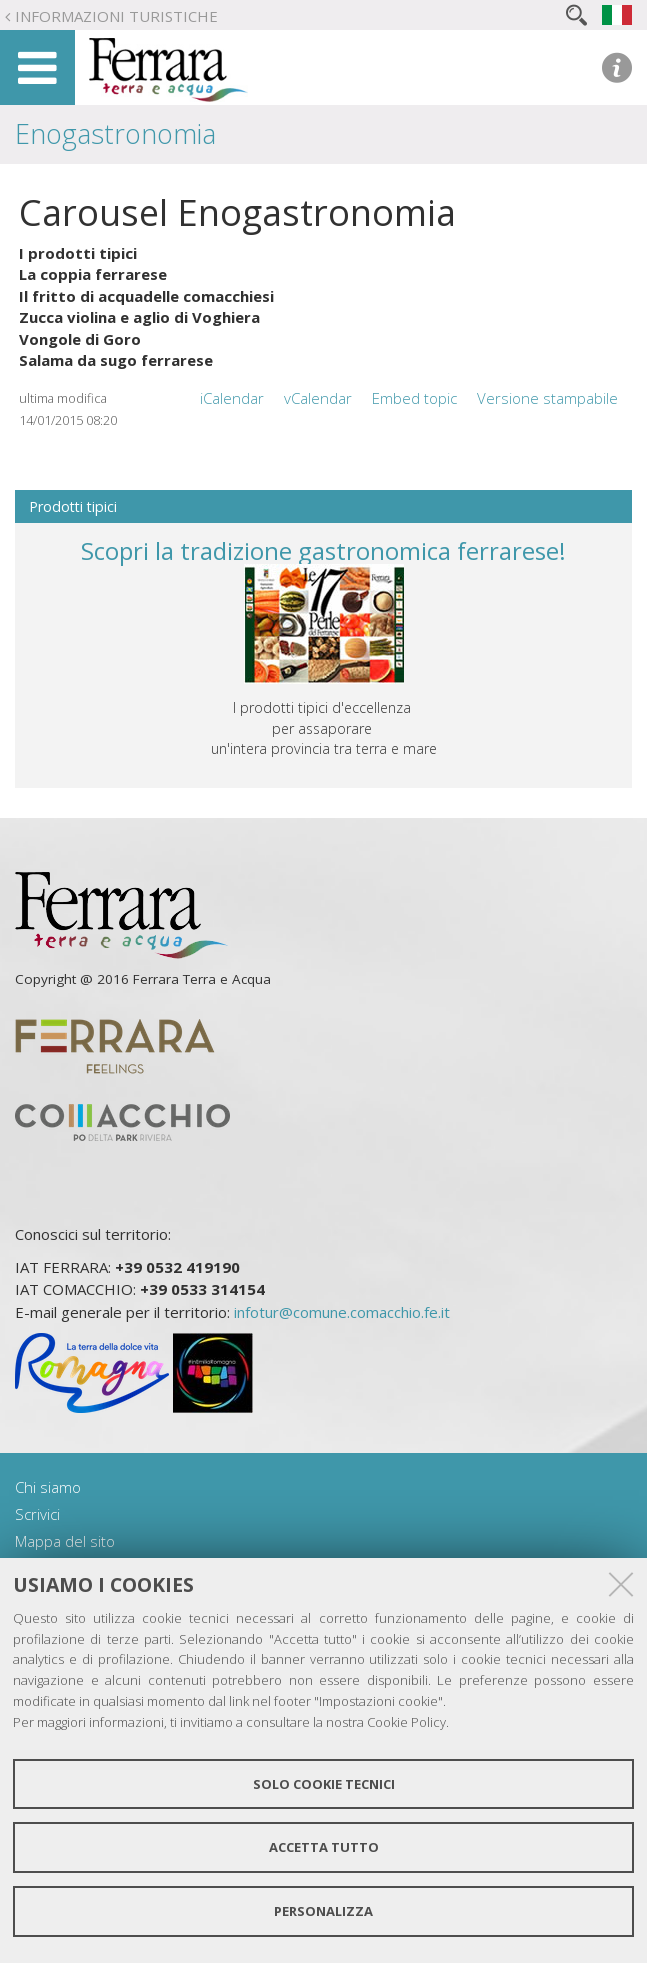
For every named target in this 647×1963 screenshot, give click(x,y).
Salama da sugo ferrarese (116, 360)
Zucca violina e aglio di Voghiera (139, 317)
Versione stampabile (547, 398)
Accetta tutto (324, 1847)
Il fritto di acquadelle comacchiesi (146, 296)
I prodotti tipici (78, 253)
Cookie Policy (406, 1722)
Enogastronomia (115, 133)
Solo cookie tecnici (324, 1784)
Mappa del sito (65, 1541)
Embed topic (414, 398)
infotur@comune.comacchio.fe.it (342, 1312)
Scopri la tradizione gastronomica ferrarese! (323, 550)
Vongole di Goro (80, 339)
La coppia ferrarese (93, 274)
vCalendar (318, 398)
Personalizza (323, 1911)
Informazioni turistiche (116, 16)
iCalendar (232, 398)
